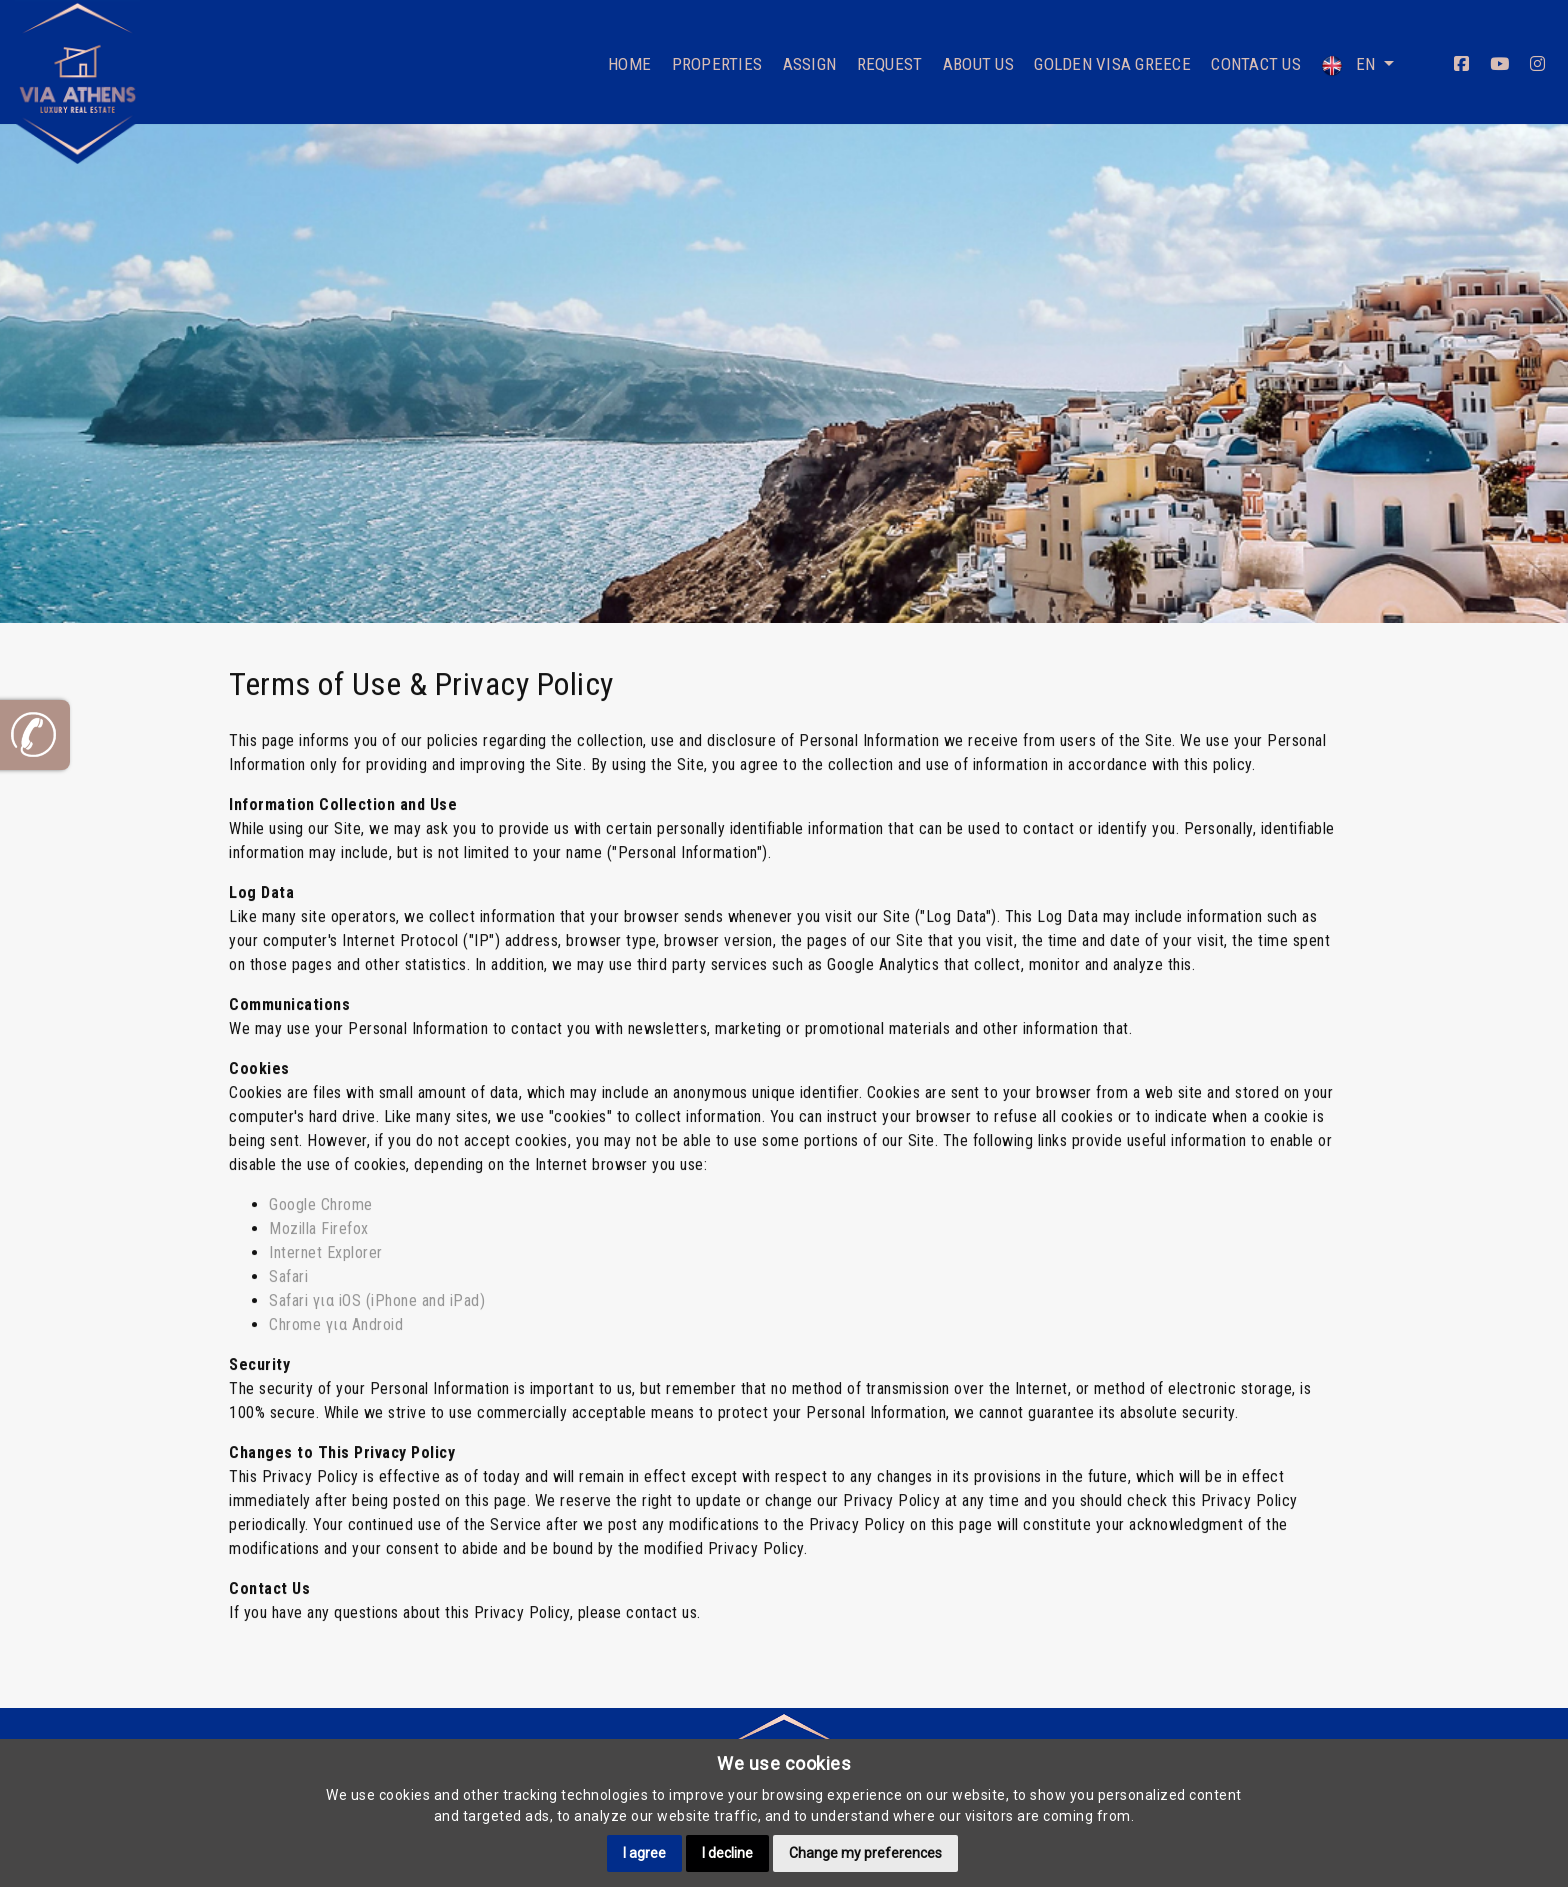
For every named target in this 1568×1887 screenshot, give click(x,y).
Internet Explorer (326, 1243)
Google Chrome (321, 1195)
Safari (288, 1267)
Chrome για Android (336, 1315)
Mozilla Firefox (319, 1219)
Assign (810, 64)
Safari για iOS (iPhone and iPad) (377, 1291)
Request (890, 64)
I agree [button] (644, 1853)
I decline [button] (727, 1853)
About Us (978, 64)
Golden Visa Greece (1112, 64)
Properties (717, 64)
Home (629, 64)
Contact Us (1256, 64)
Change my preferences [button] (865, 1853)
